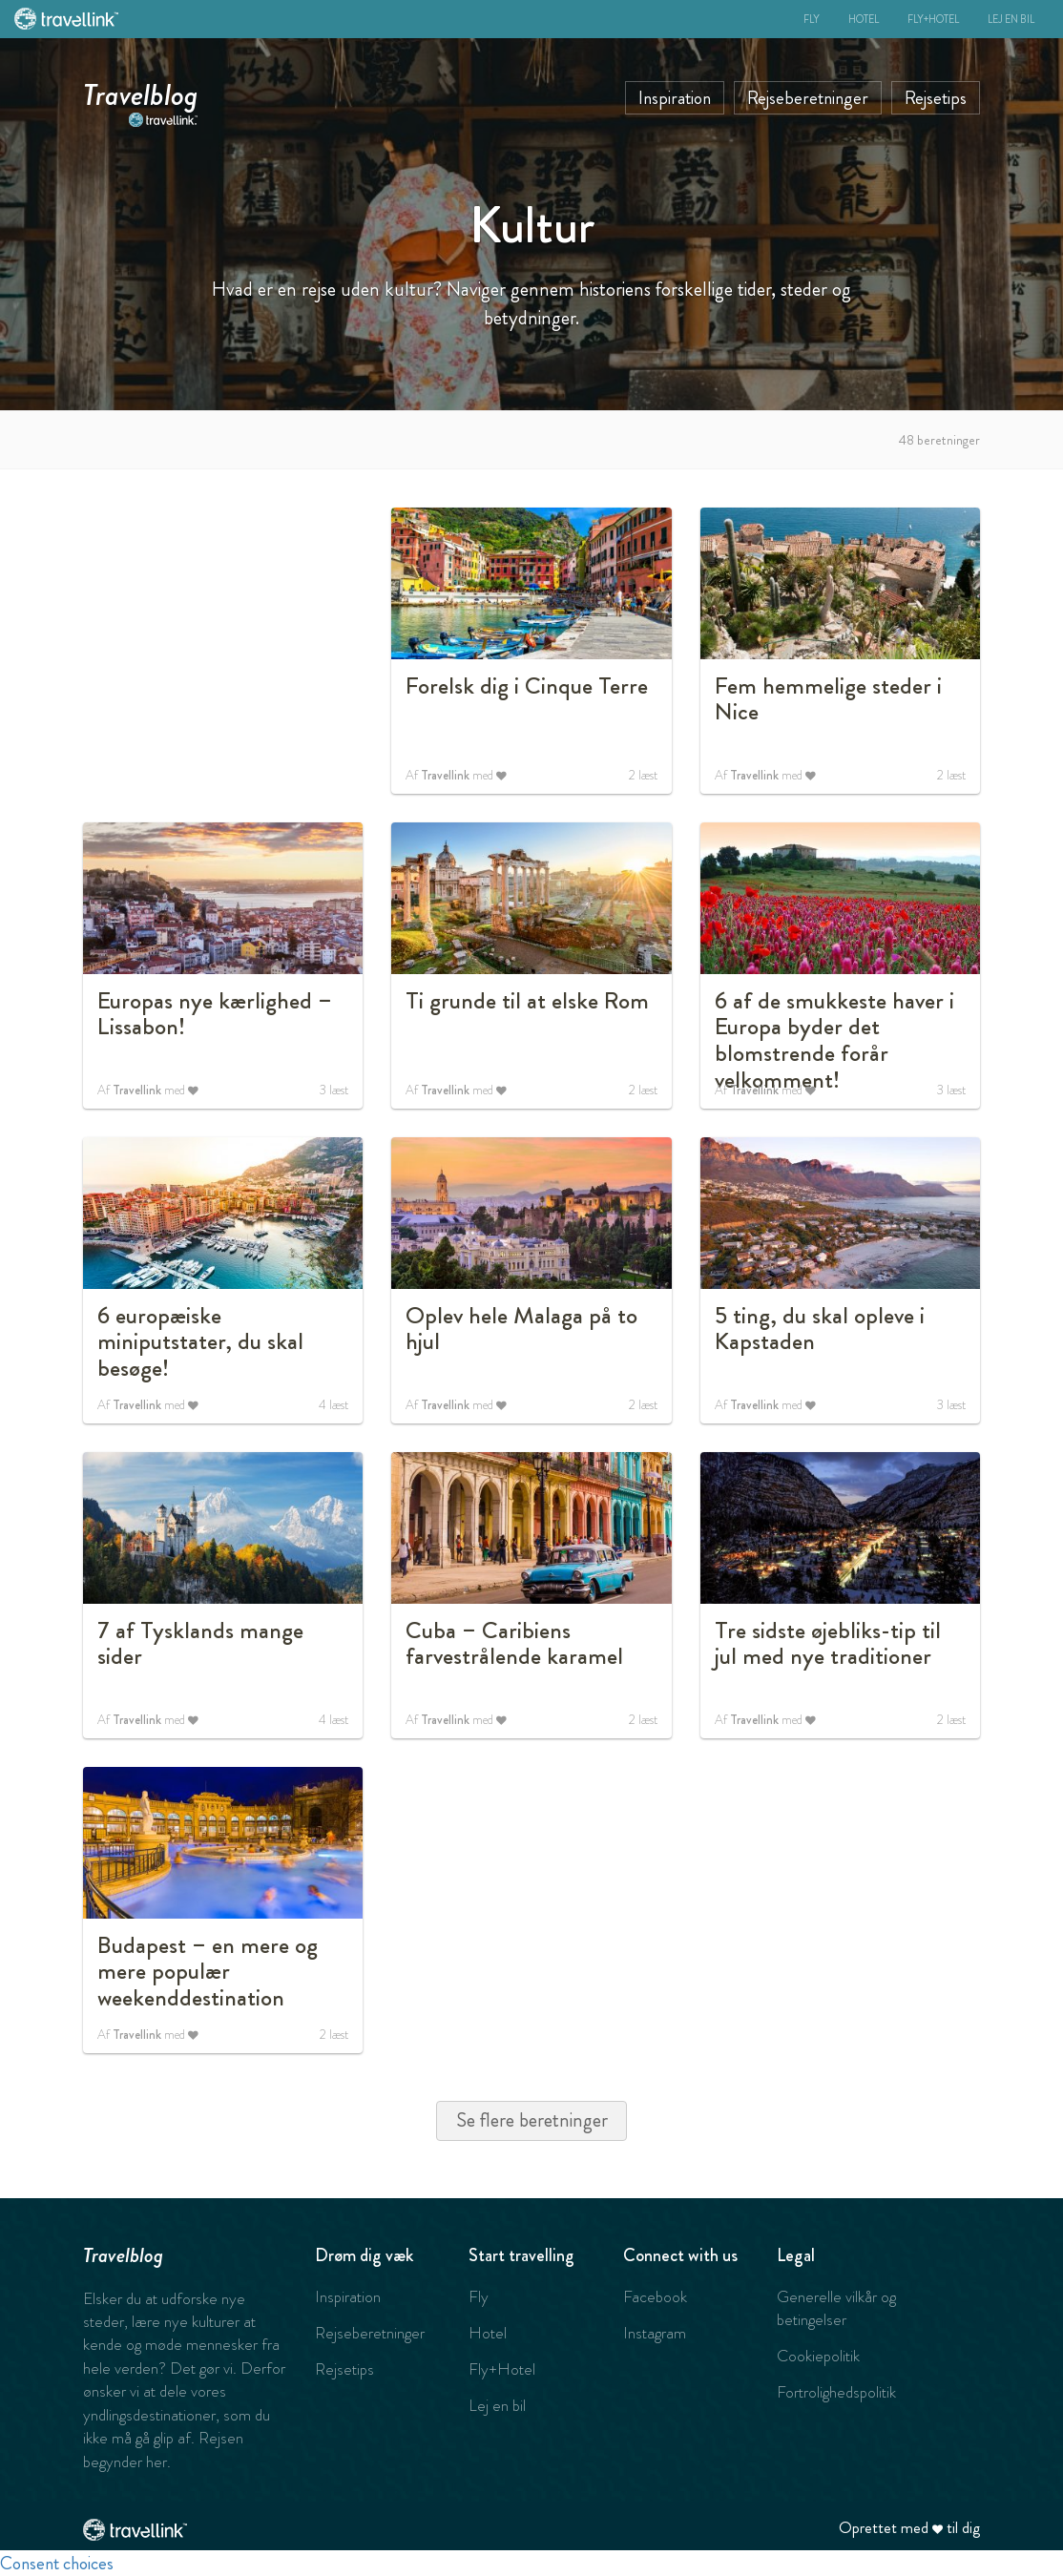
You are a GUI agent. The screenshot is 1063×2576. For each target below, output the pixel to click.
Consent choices (57, 2563)
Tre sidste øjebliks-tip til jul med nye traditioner (828, 1643)
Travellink (445, 775)
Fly (811, 19)
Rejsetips (936, 98)
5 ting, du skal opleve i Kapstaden (820, 1329)
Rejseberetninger (807, 98)
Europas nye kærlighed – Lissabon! (214, 1014)
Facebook (655, 2296)
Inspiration (674, 98)
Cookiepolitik (818, 2355)
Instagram (654, 2332)
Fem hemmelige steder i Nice (828, 699)
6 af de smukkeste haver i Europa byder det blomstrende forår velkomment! (834, 1040)
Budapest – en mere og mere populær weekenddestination (207, 1971)
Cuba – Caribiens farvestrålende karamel (514, 1643)
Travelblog (140, 91)
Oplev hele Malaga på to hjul (521, 1329)
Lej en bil (1011, 19)
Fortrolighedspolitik (836, 2391)
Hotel (863, 19)
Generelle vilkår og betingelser (836, 2308)
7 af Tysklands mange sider (200, 1643)
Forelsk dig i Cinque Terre (527, 686)
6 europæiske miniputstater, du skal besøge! (200, 1341)
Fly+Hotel (933, 19)
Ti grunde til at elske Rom (527, 1001)
